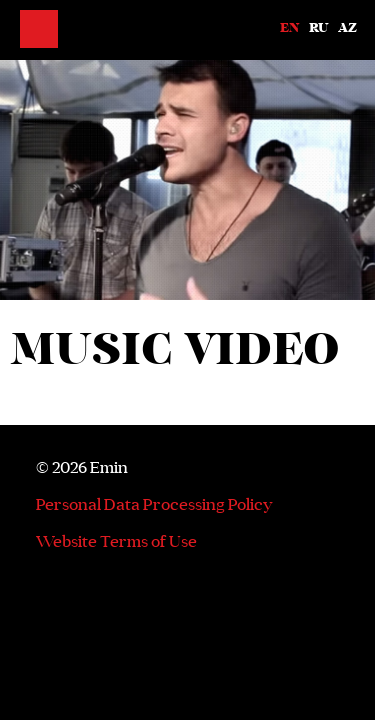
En (290, 28)
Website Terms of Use (116, 541)
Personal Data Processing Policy (154, 504)
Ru (319, 28)
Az (347, 28)
